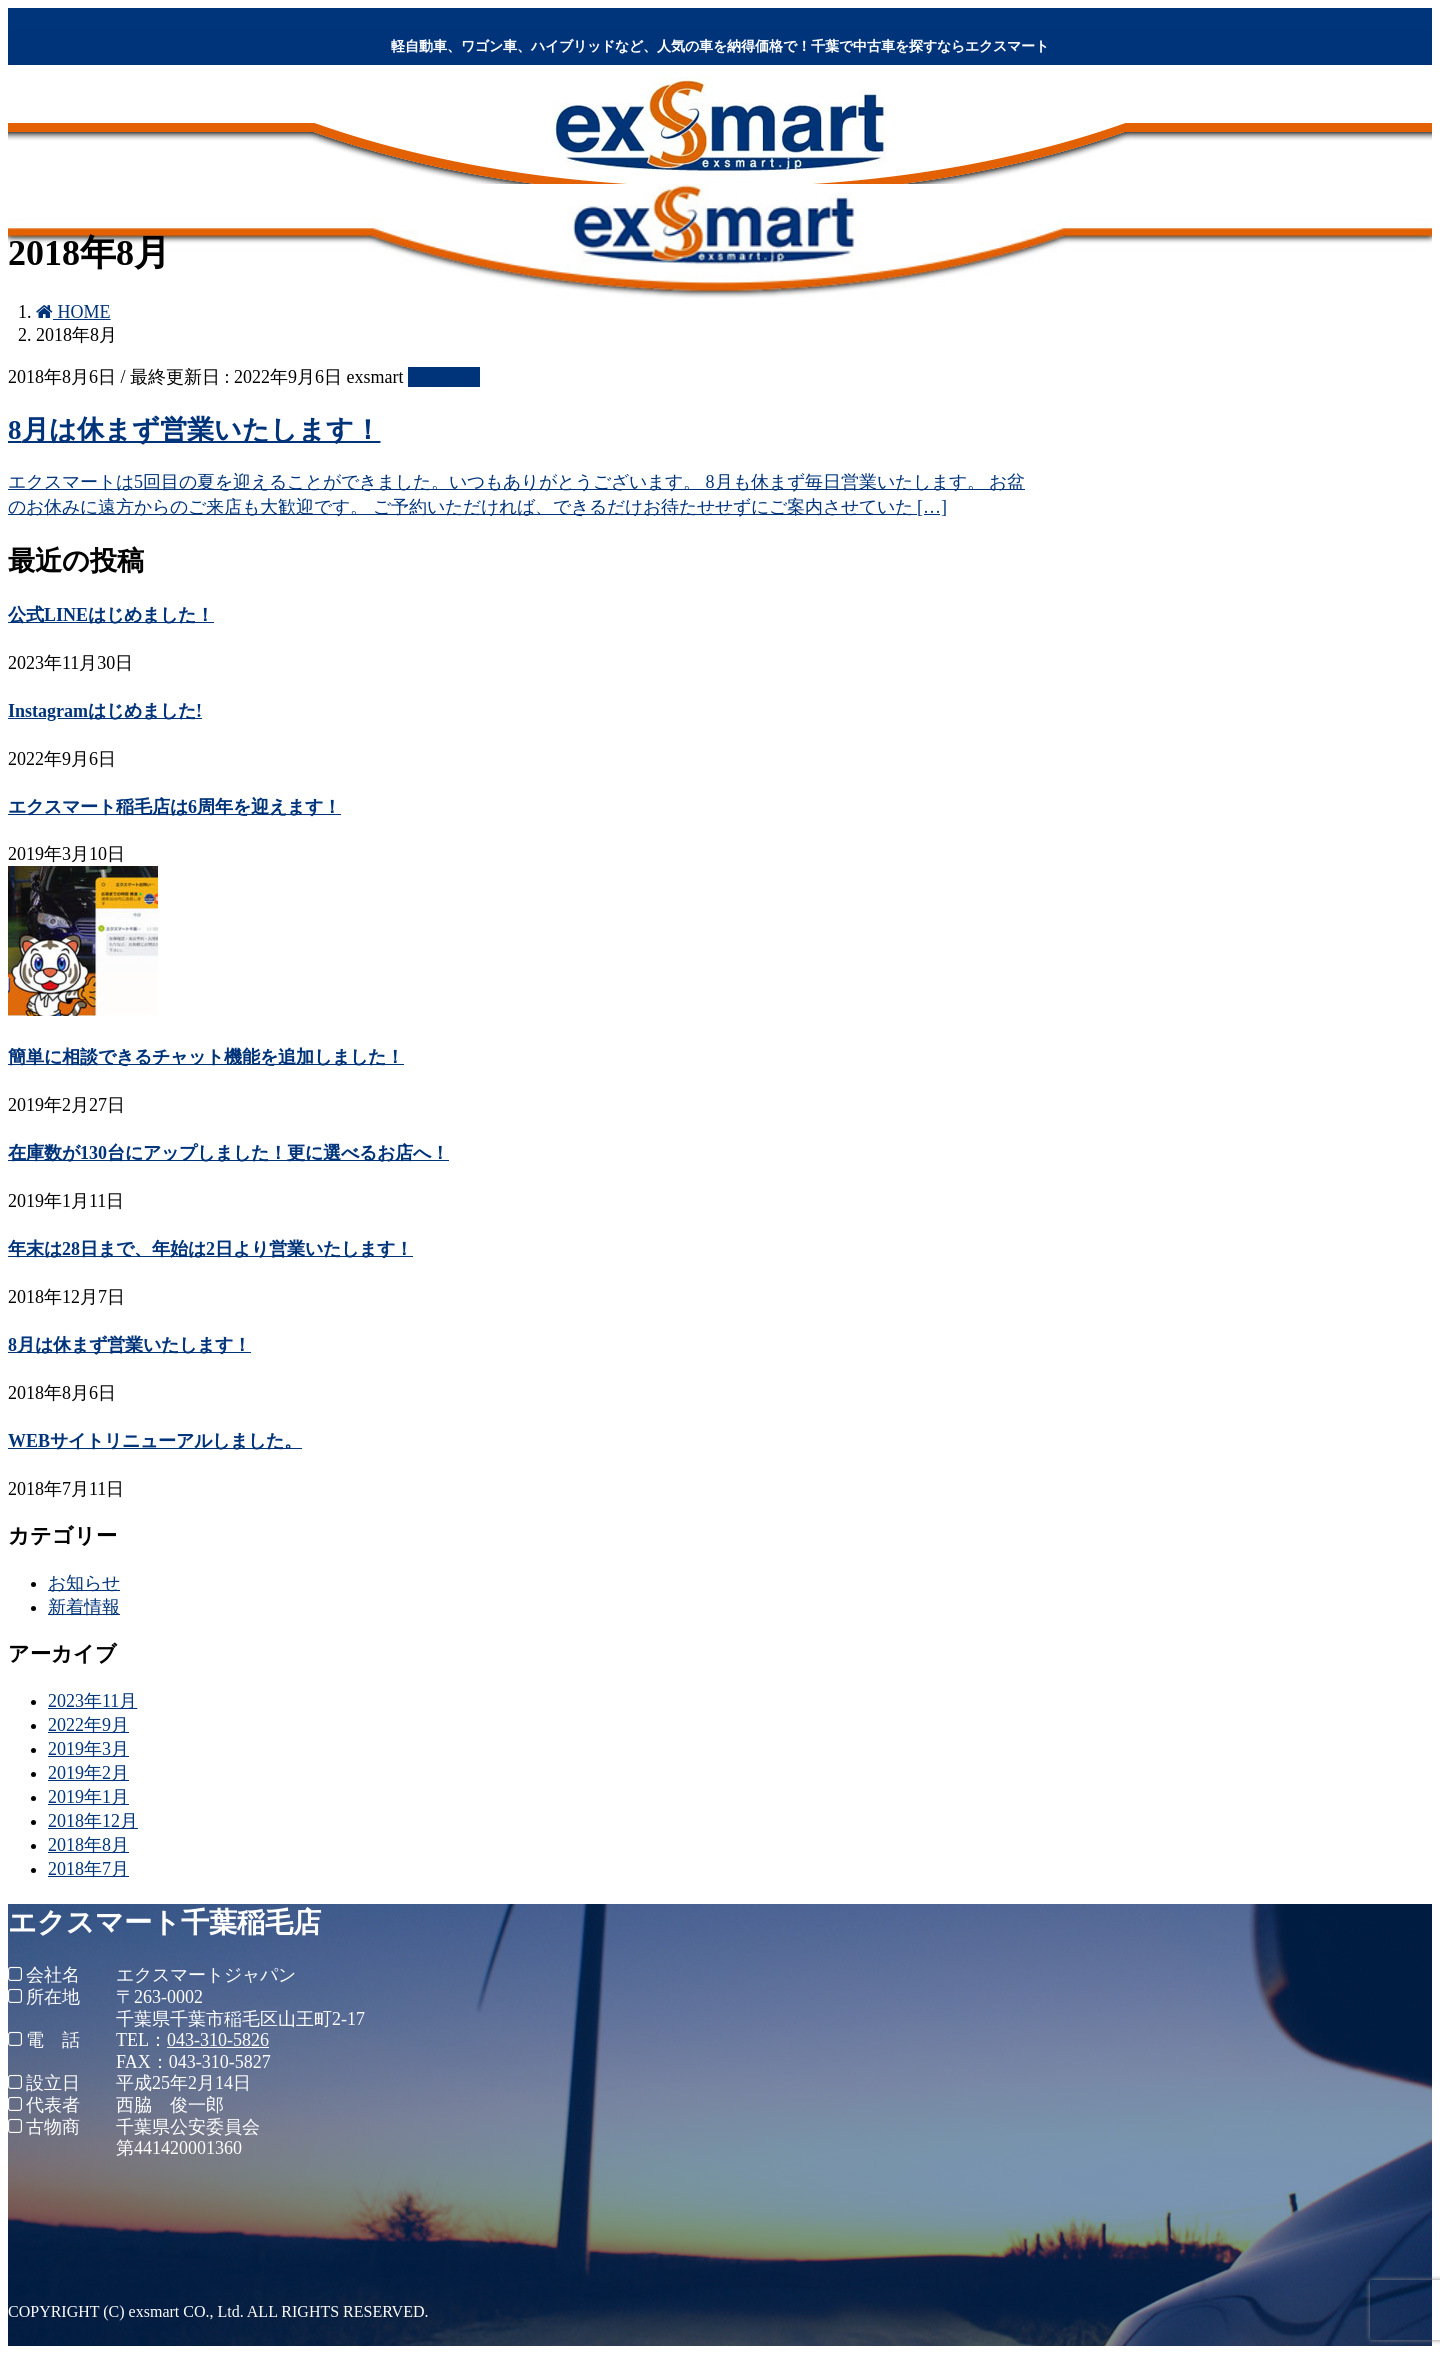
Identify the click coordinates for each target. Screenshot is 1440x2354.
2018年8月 (88, 1845)
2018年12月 (93, 1821)
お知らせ (444, 377)
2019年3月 (88, 1749)
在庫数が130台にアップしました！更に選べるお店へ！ (228, 1153)
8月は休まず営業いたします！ (194, 430)
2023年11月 (92, 1701)
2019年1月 (88, 1797)
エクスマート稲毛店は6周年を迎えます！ (174, 807)
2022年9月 (88, 1725)
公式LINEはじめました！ (111, 615)
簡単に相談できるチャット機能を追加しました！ (206, 1057)
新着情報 (84, 1607)
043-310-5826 (218, 2040)
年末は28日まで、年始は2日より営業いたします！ (210, 1249)
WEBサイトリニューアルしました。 (155, 1441)
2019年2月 (88, 1773)
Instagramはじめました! (105, 711)
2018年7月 (88, 1869)
